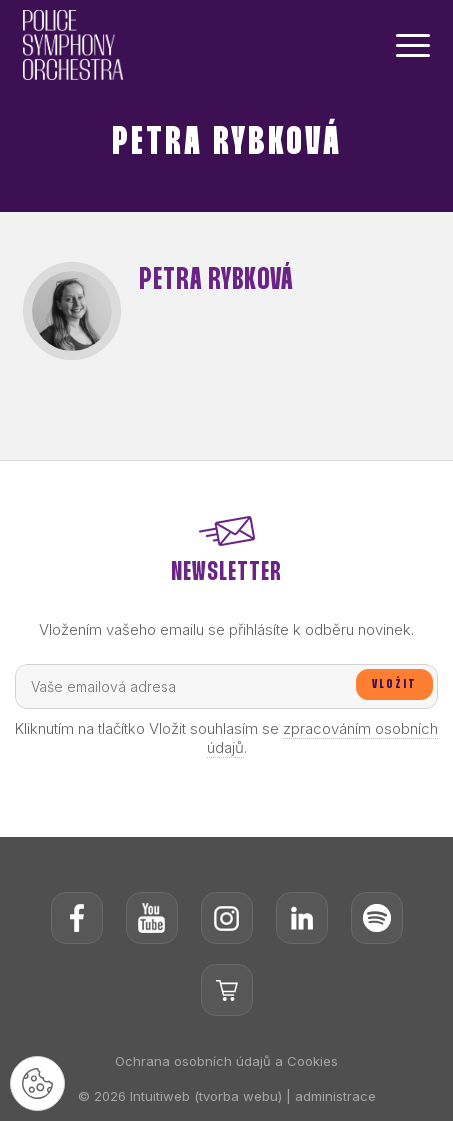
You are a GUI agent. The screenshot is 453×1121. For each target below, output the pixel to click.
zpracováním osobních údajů (323, 738)
